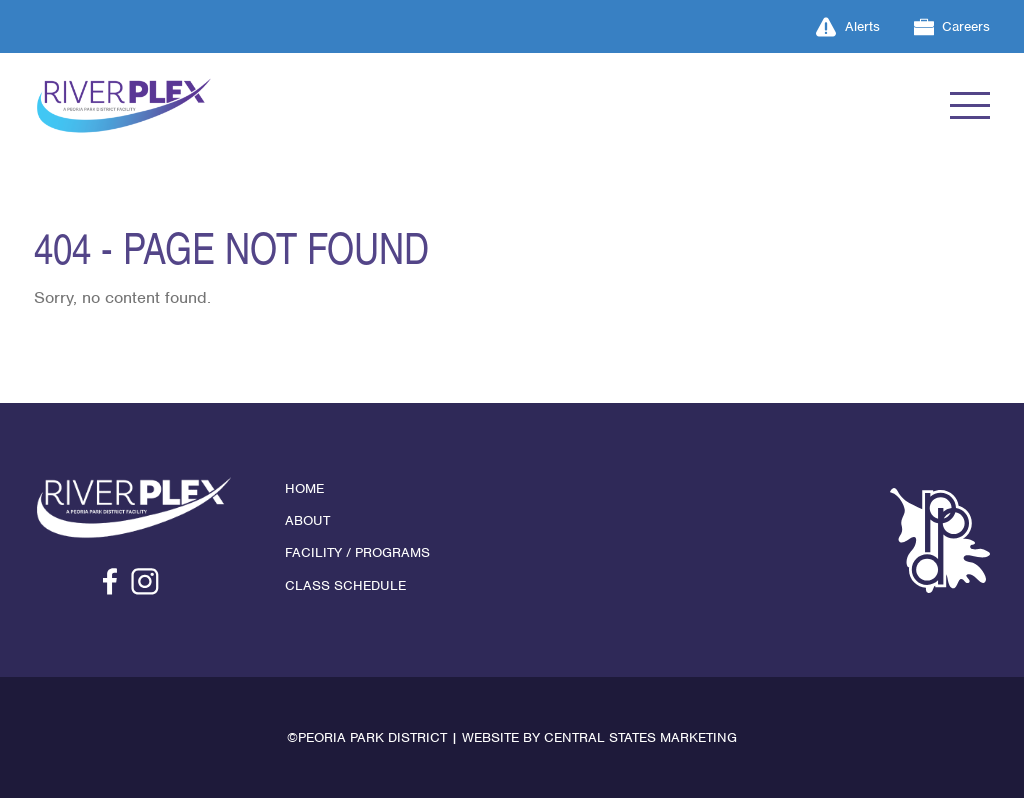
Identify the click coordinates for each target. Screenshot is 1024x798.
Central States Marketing (640, 737)
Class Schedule (345, 585)
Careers (952, 27)
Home (304, 488)
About (307, 520)
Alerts (848, 27)
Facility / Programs (357, 552)
